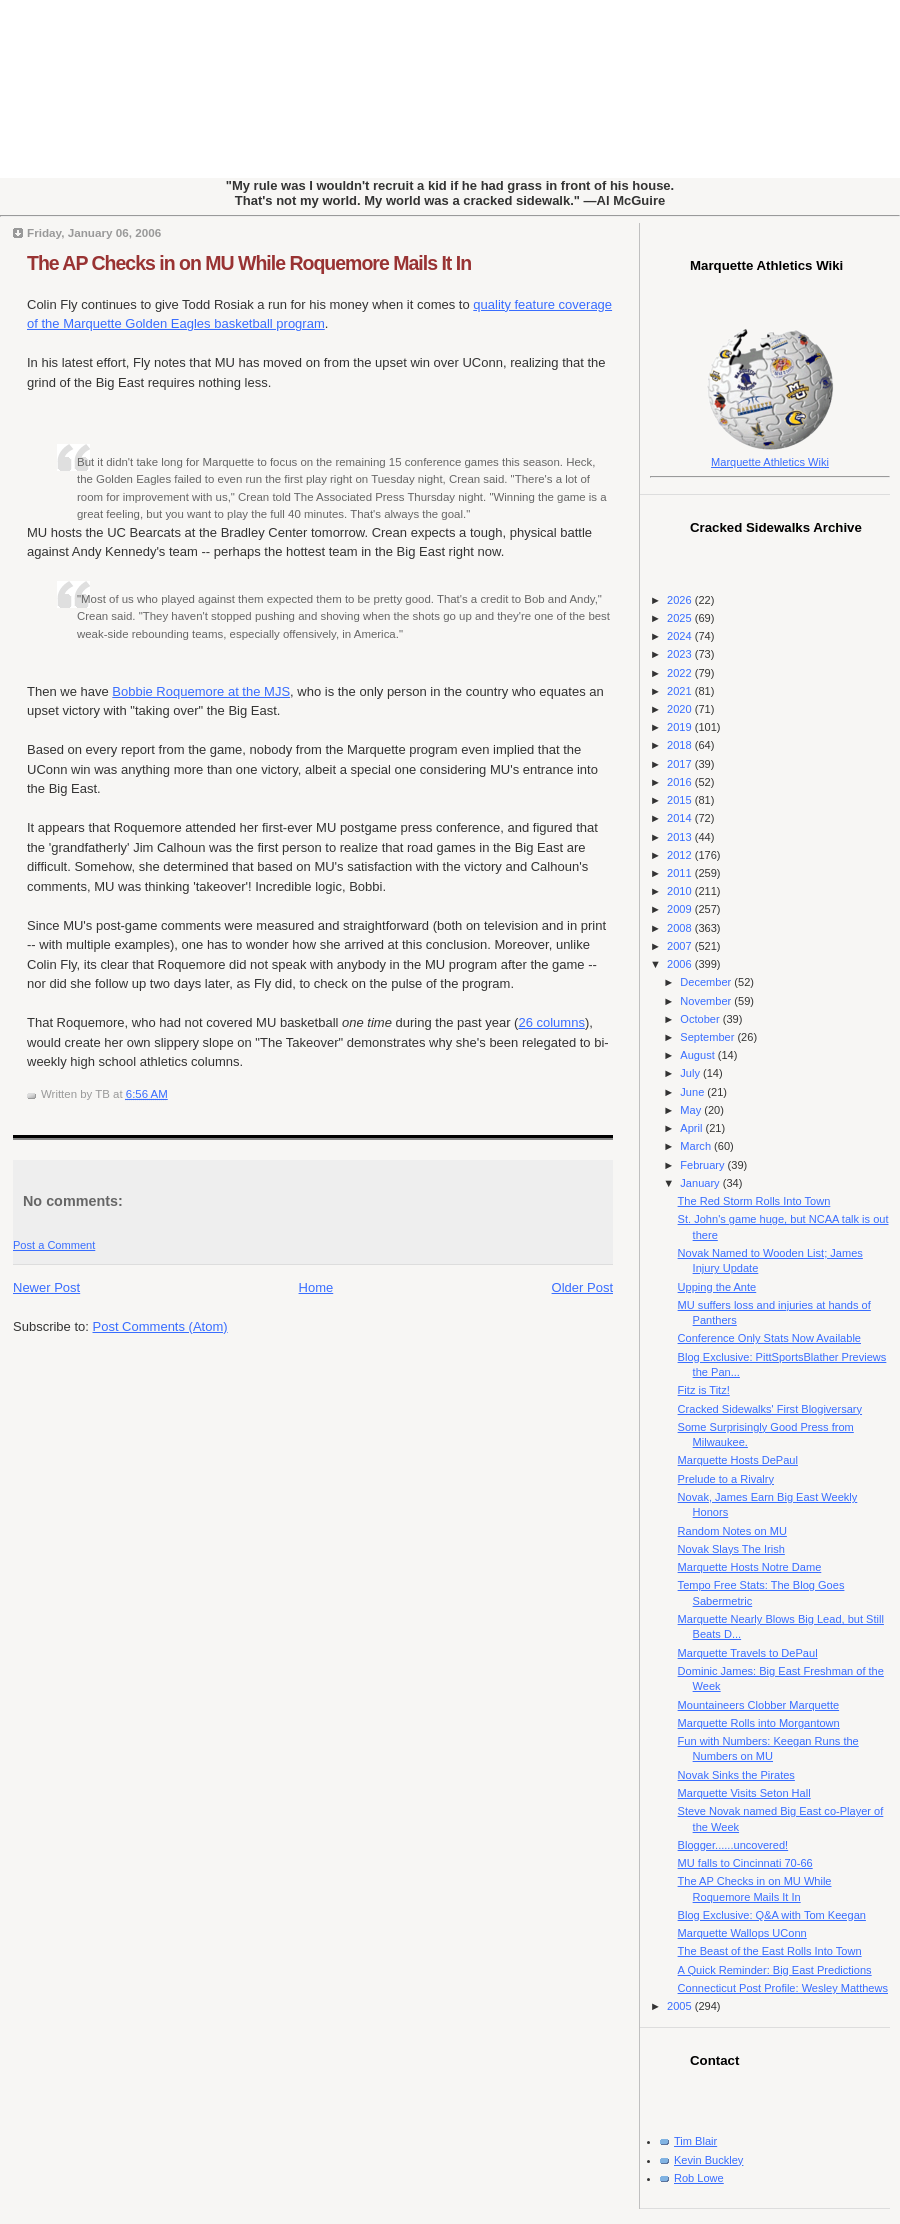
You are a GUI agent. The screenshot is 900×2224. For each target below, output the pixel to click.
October (701, 1019)
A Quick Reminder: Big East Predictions (775, 1970)
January (701, 1183)
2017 (681, 764)
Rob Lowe (699, 2178)
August (698, 1055)
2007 (681, 946)
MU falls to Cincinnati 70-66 (745, 1863)
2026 (681, 600)
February (703, 1165)
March (697, 1146)
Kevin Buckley (708, 2160)
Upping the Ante (717, 1287)
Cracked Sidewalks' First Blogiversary (770, 1409)
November (707, 1001)
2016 (681, 782)
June (693, 1092)
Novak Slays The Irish (731, 1549)
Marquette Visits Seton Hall (744, 1793)
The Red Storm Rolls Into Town (754, 1201)
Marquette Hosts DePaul (738, 1460)
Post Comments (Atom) (160, 1326)
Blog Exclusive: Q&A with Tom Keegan (772, 1915)
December (707, 982)
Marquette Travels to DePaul (748, 1653)
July (691, 1073)
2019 (681, 727)
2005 (681, 2006)
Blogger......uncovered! (733, 1845)
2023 (681, 654)
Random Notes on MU (732, 1531)
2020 (681, 709)
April (692, 1128)
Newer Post (46, 1287)
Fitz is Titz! (704, 1390)
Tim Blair (695, 2141)
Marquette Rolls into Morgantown (759, 1723)
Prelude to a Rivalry (726, 1479)
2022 (681, 673)
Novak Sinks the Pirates (736, 1775)
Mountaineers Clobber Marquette (759, 1705)
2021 (681, 691)
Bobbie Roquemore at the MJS (201, 691)
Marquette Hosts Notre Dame (750, 1567)
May (692, 1110)
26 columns (551, 1022)
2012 (681, 855)
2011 (681, 873)
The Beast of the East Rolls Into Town (770, 1951)
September (708, 1037)
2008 (681, 928)
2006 (681, 964)
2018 (681, 745)
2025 (681, 618)
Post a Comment (54, 1245)
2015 (681, 800)
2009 (681, 909)
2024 (681, 636)
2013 (681, 837)
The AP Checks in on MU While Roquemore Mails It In (249, 263)
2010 (681, 891)
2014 (681, 818)
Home (316, 1287)
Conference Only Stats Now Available (769, 1338)
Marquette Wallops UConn (742, 1933)
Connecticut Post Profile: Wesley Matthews (783, 1988)
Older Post (582, 1287)
